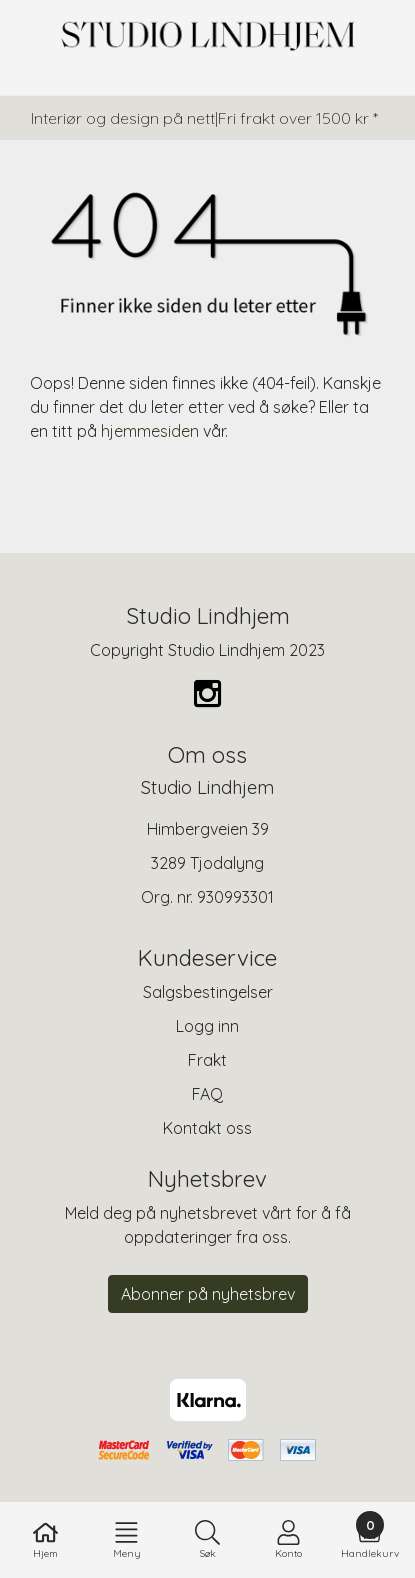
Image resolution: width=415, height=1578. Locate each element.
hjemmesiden (150, 431)
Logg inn (207, 1026)
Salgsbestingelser (208, 992)
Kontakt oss (207, 1128)
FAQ (207, 1094)
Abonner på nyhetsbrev (208, 1294)
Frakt (207, 1060)
